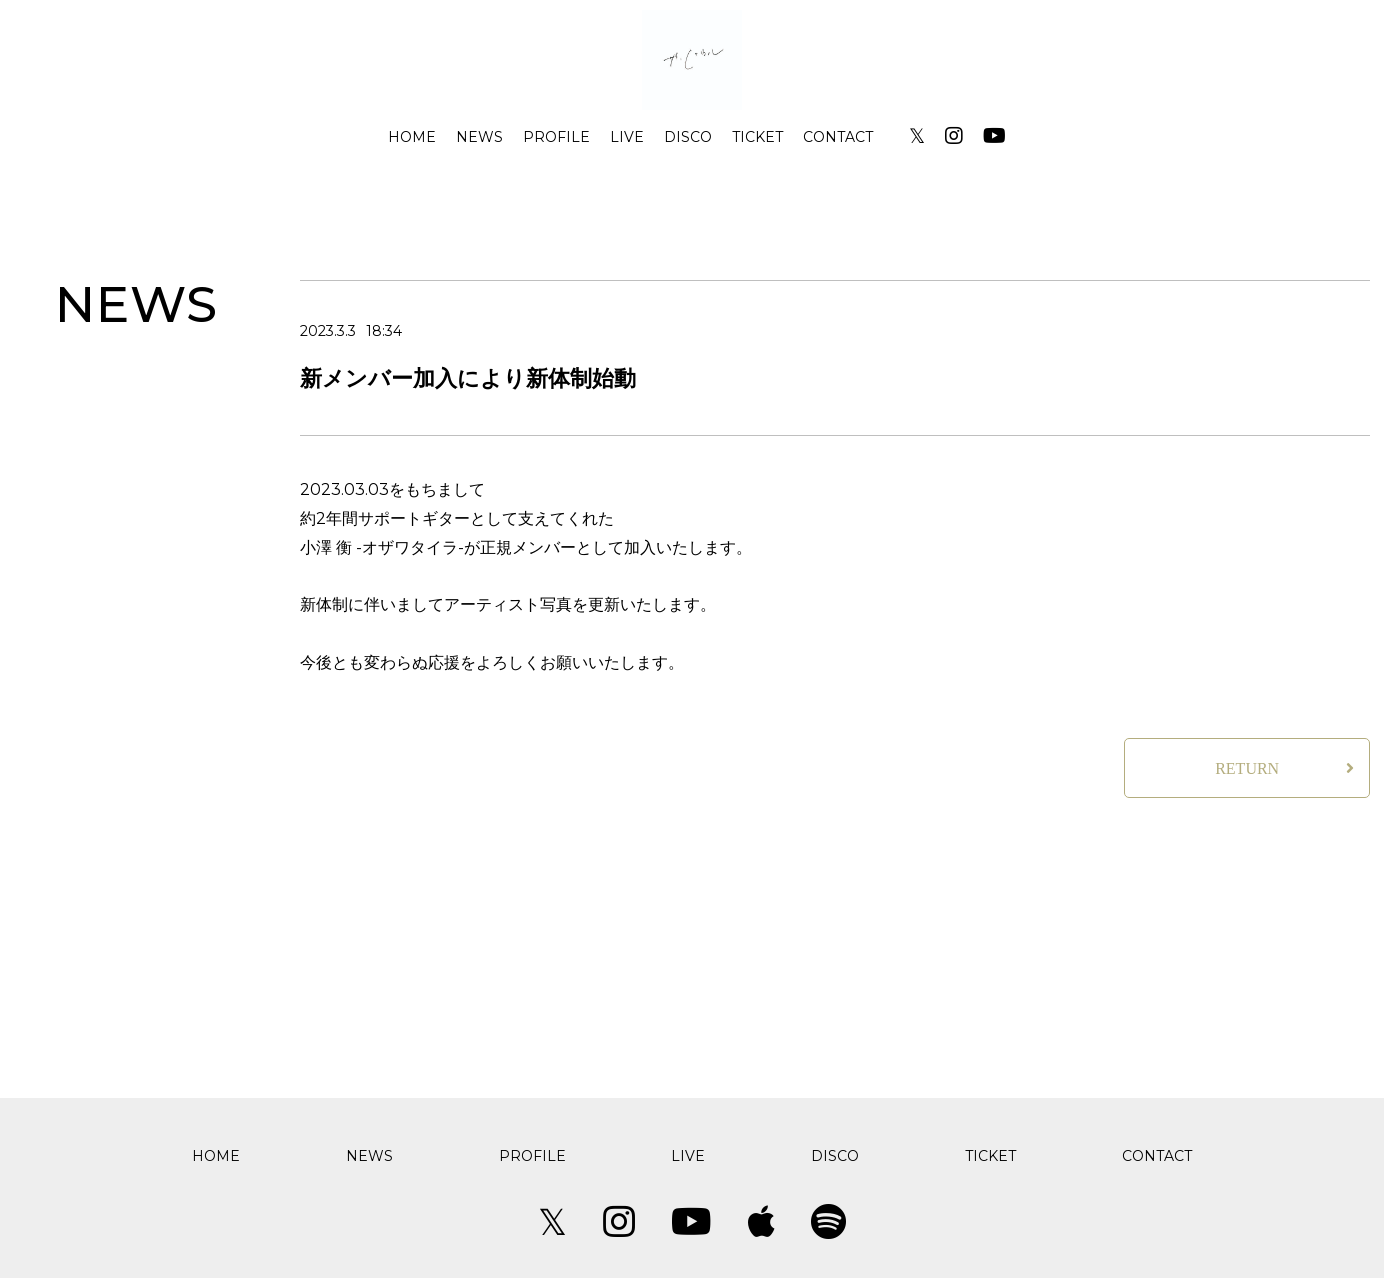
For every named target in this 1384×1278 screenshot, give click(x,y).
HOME (412, 137)
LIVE (627, 137)
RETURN (1247, 768)
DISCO (688, 137)
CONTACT (838, 137)
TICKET (757, 137)
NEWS (479, 137)
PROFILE (556, 137)
